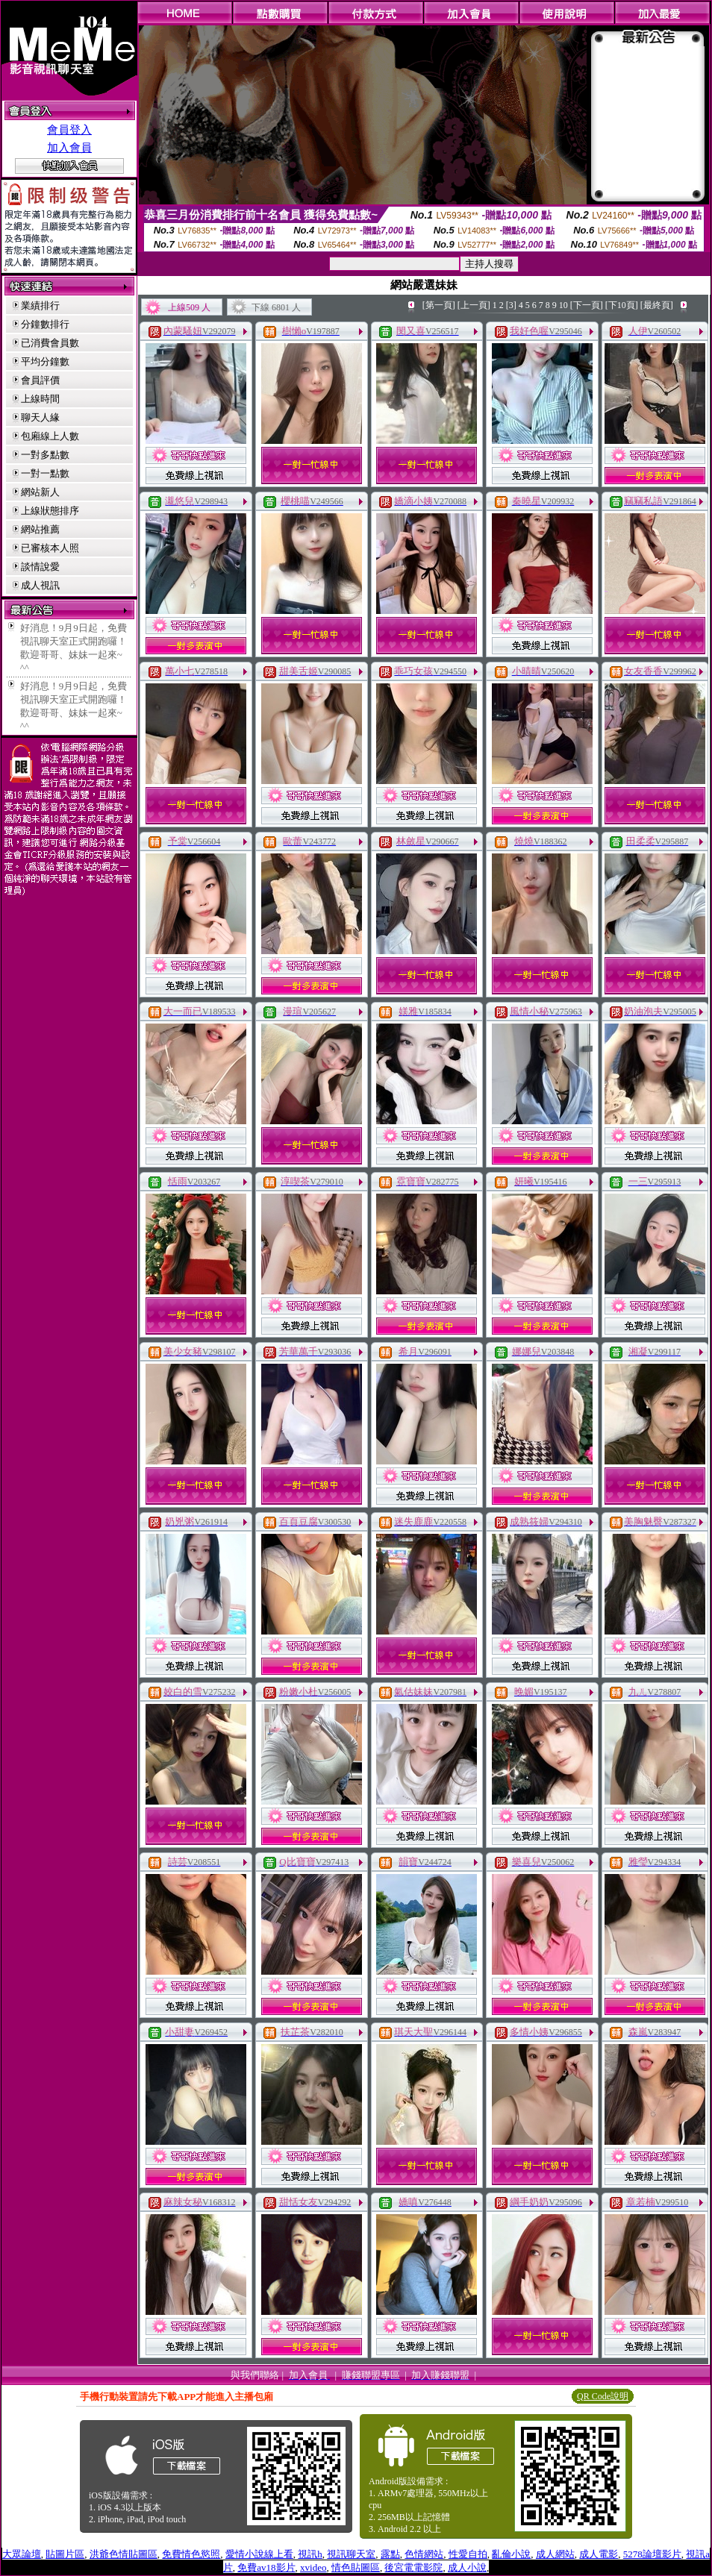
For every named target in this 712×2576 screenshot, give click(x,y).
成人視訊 (40, 585)
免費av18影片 (266, 2567)
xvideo (313, 2567)
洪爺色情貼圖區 (123, 2554)
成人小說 (467, 2567)
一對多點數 (45, 454)
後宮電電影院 (413, 2567)
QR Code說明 (602, 2396)
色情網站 (424, 2554)
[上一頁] (474, 305)
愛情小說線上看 (259, 2554)
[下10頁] (621, 305)
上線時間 (40, 398)
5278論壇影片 (652, 2554)
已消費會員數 (50, 342)
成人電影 (598, 2554)
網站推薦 (40, 529)
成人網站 (555, 2554)
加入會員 (69, 148)
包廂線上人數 (50, 436)
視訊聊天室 (351, 2554)
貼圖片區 (65, 2554)
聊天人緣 (40, 417)
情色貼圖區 (355, 2567)
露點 (390, 2554)
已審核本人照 (50, 548)
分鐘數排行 (45, 324)
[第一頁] (438, 305)
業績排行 (40, 305)
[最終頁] (656, 305)
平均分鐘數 (45, 361)
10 (563, 305)
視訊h (310, 2554)
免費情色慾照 (191, 2554)
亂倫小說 (511, 2554)
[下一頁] (586, 305)
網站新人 (40, 492)
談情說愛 (40, 566)
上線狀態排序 (50, 510)
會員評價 (40, 380)
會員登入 (69, 130)
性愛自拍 (468, 2554)
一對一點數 (45, 473)
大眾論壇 (21, 2554)
